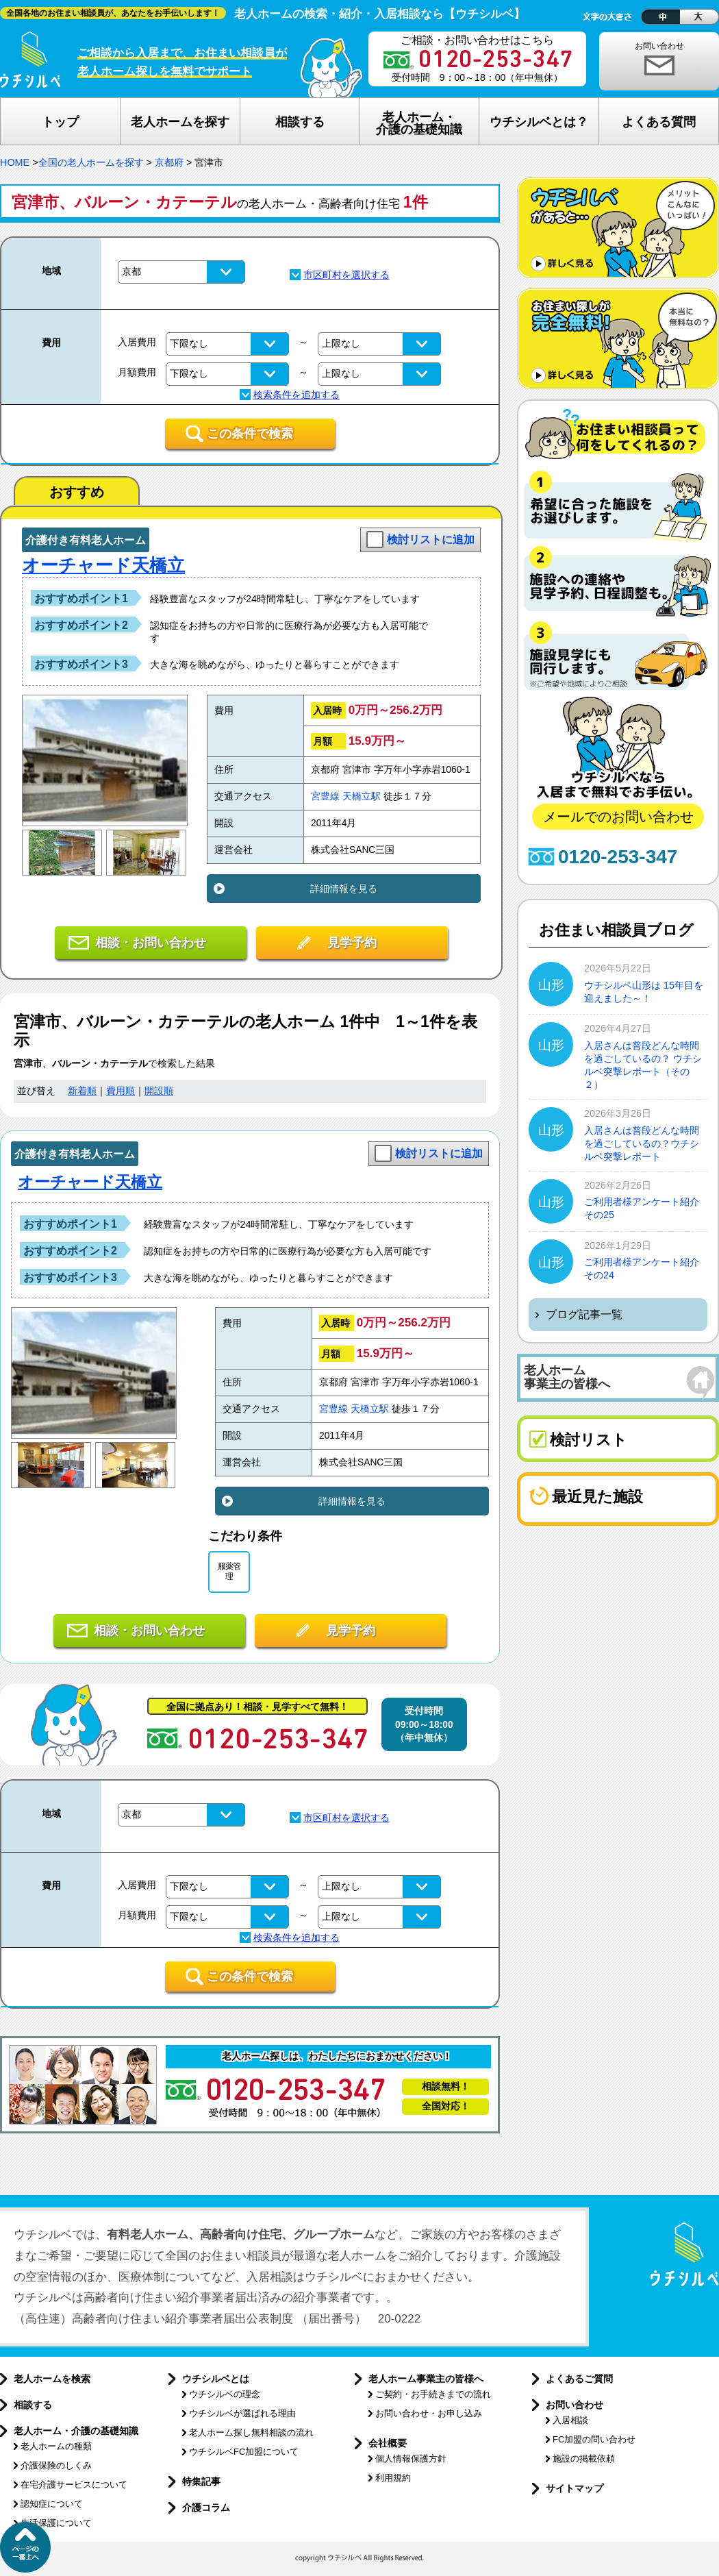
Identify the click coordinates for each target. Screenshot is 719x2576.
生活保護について (56, 2523)
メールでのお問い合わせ (618, 816)
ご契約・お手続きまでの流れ (433, 2394)
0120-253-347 (617, 856)
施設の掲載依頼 (584, 2458)
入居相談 (570, 2420)
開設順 (158, 1091)
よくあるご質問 (579, 2378)
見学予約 (352, 943)
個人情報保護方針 (410, 2458)
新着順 (82, 1091)
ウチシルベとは (215, 2378)
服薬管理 (229, 1571)
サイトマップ (574, 2488)
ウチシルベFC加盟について (244, 2452)
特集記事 (201, 2481)
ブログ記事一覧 (584, 1314)
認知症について (52, 2504)
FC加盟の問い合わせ (594, 2439)
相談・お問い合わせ (150, 943)
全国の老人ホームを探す (91, 162)
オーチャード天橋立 (103, 565)
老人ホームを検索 (52, 2378)
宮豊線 (325, 796)
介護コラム (206, 2507)
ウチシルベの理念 (224, 2394)
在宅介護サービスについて (74, 2484)
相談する (33, 2404)
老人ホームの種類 (56, 2446)
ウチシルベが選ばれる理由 (242, 2413)
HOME (14, 162)
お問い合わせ (659, 46)
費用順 (120, 1091)
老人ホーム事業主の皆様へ (425, 2378)
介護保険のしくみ (56, 2465)
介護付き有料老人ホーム (85, 540)
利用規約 (393, 2478)
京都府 (169, 162)
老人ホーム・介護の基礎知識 (76, 2430)
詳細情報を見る (343, 888)
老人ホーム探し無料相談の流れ (251, 2432)
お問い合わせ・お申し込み (428, 2413)
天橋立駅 (361, 796)
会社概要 (387, 2443)
